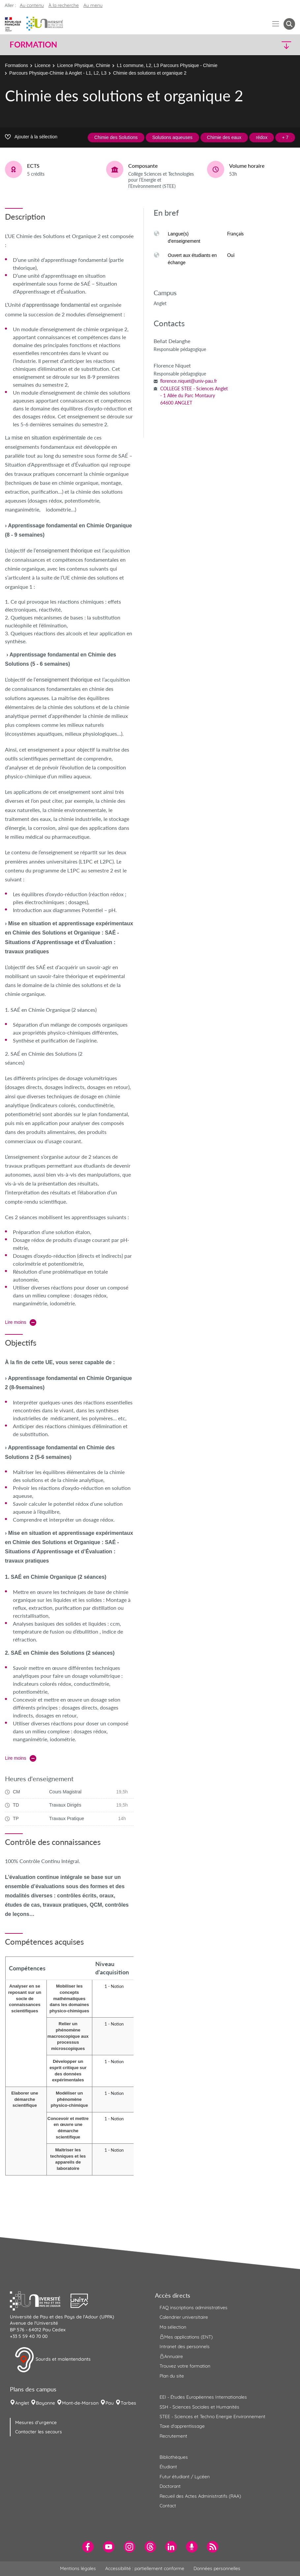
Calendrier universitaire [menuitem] (184, 2317)
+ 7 (285, 137)
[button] (260, 45)
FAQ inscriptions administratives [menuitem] (193, 2308)
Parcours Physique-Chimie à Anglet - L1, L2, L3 (57, 73)
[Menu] (276, 23)
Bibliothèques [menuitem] (174, 2457)
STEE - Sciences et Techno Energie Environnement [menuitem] (212, 2416)
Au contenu (32, 5)
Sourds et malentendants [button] (53, 2360)
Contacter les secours (38, 2432)
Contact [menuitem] (168, 2506)
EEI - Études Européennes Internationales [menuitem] (203, 2397)
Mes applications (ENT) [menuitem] (186, 2337)
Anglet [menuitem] (22, 2403)
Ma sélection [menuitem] (173, 2327)
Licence (42, 65)
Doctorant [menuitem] (170, 2486)
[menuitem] (87, 2547)
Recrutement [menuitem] (173, 2436)
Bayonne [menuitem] (45, 2403)
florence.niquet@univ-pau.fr (188, 381)
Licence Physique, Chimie (83, 65)
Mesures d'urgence (36, 2422)
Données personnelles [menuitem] (217, 2568)
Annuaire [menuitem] (171, 2356)
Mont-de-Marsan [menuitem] (80, 2403)
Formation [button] (33, 44)
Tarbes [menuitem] (128, 2403)
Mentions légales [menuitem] (78, 2568)
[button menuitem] (289, 24)
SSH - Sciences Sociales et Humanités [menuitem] (199, 2407)
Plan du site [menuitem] (172, 2376)
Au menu (93, 5)
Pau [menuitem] (109, 2403)
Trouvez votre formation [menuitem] (185, 2366)
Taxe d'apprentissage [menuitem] (182, 2426)
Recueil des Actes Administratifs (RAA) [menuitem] (200, 2496)
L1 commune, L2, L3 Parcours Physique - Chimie (167, 65)
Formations (16, 65)
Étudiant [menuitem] (168, 2467)
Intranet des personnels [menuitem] (185, 2346)
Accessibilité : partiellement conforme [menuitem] (144, 2568)
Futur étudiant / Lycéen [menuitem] (185, 2477)
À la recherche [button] (63, 5)
